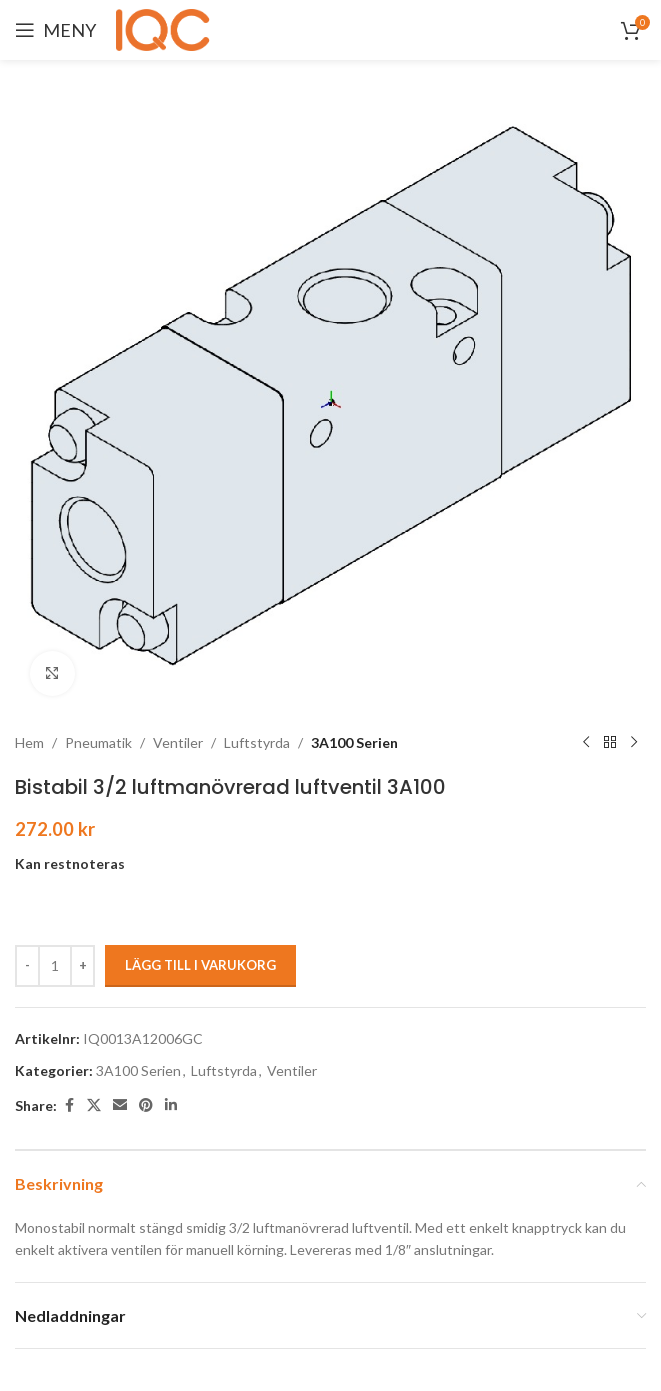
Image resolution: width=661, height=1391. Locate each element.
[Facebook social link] (69, 1105)
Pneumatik (98, 742)
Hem (29, 742)
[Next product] (634, 743)
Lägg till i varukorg (200, 965)
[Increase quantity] (82, 966)
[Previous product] (586, 743)
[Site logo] (166, 28)
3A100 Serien (354, 742)
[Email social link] (120, 1105)
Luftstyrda (257, 742)
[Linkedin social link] (171, 1105)
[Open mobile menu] (55, 30)
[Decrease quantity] (27, 966)
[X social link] (94, 1105)
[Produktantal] (55, 966)
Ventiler (178, 742)
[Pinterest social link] (146, 1105)
